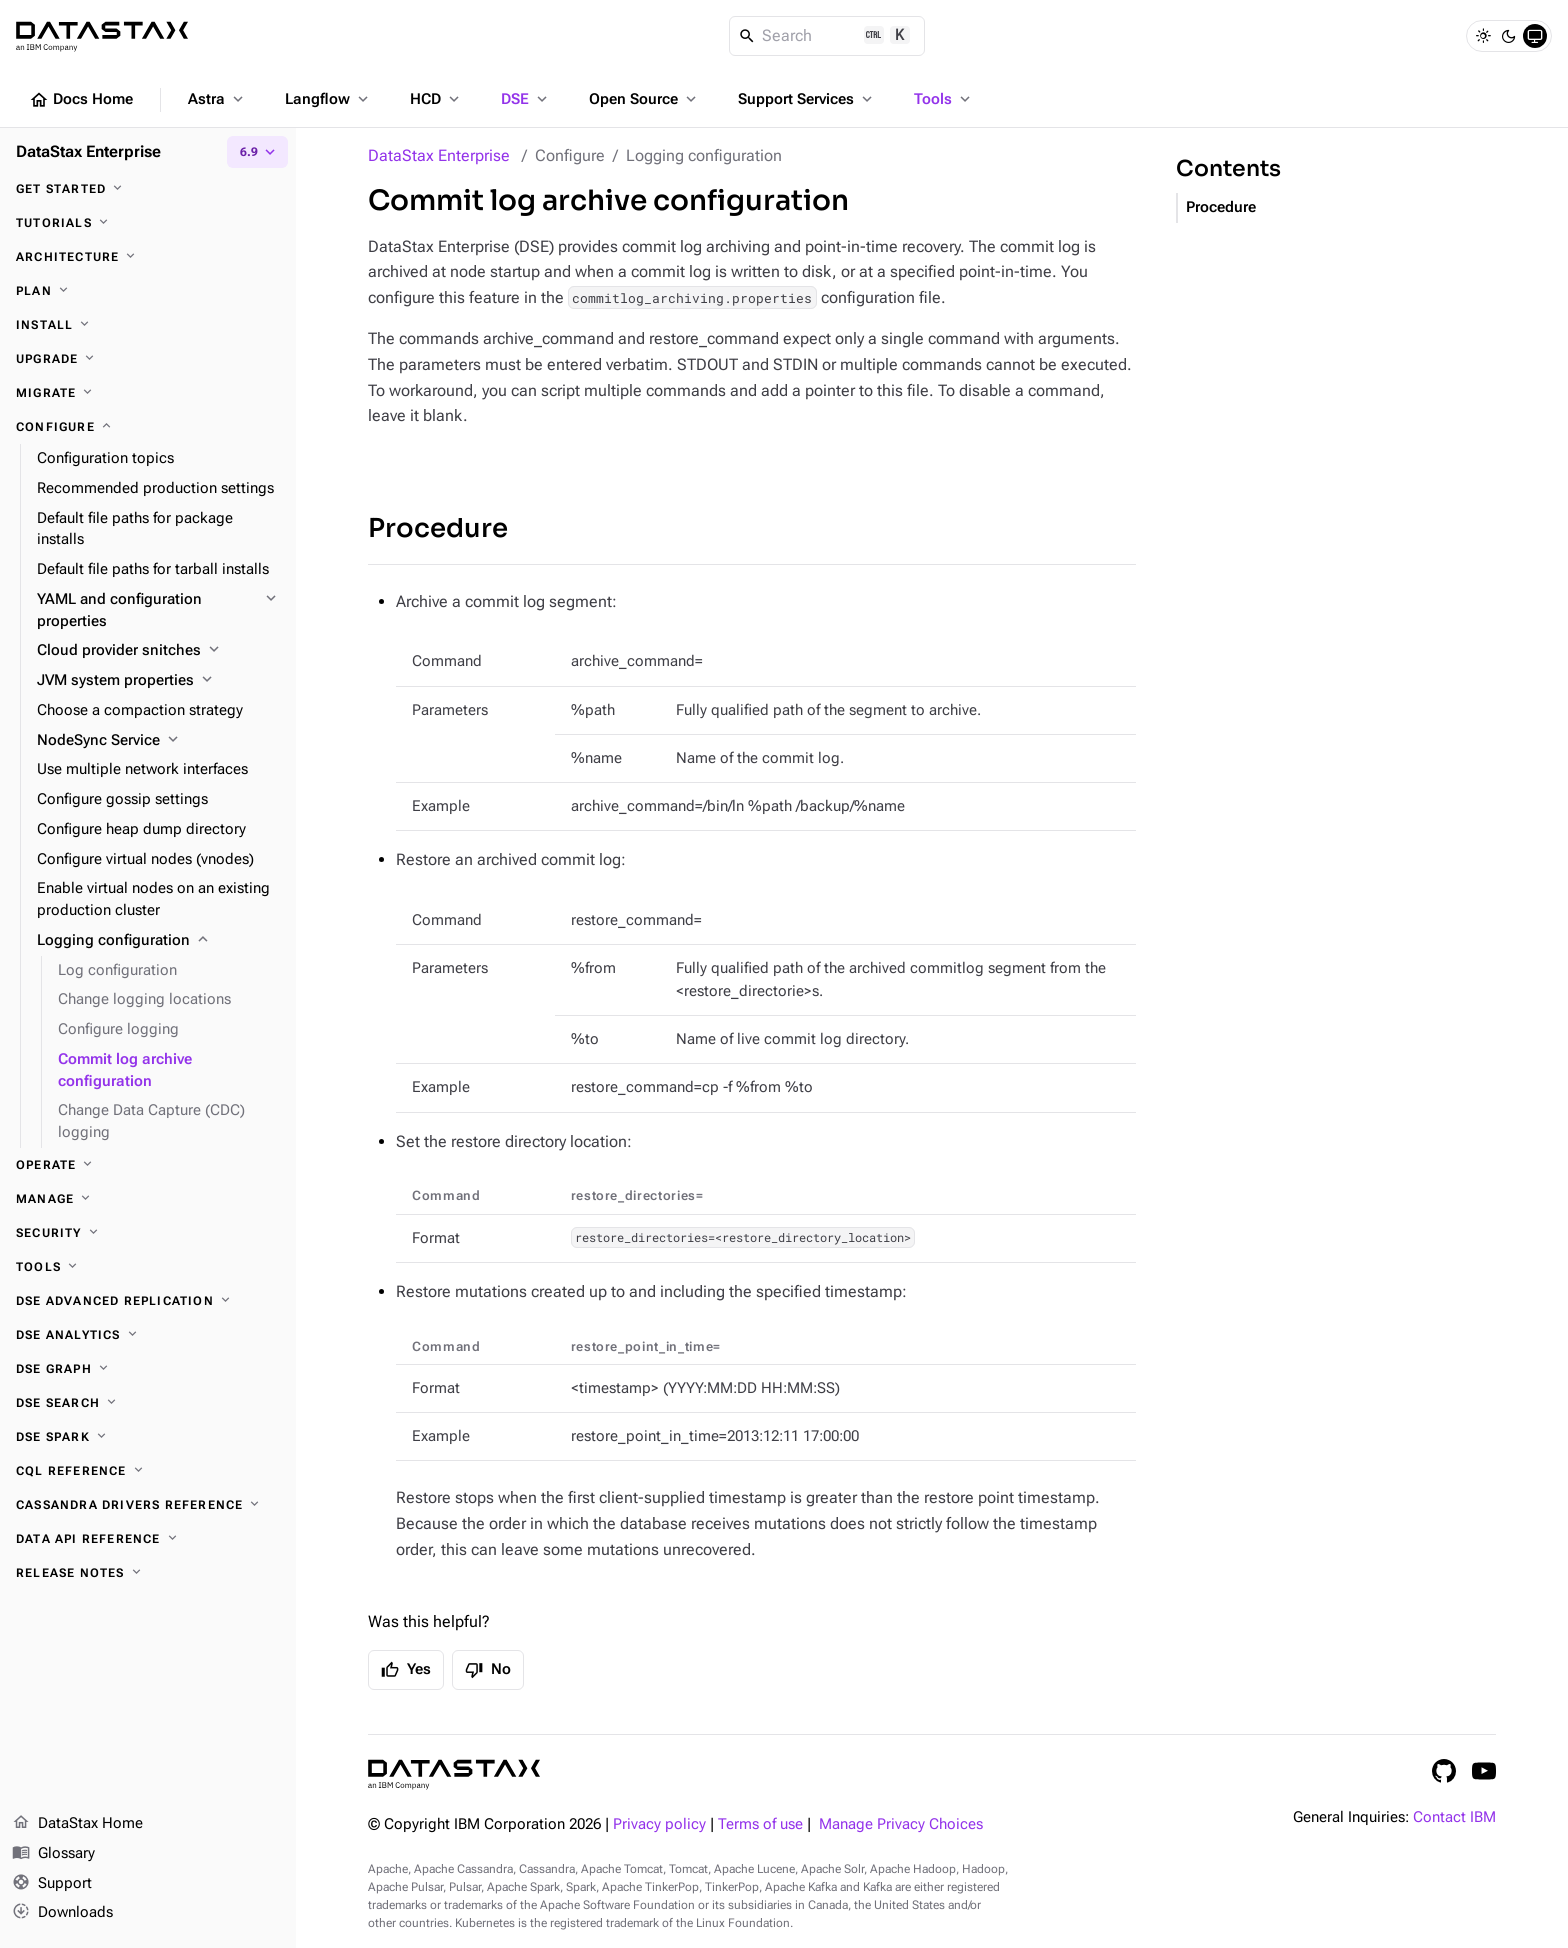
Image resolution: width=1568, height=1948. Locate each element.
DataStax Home (77, 1824)
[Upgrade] (148, 359)
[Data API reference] (148, 1539)
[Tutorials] (148, 223)
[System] (1535, 36)
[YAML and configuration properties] (158, 611)
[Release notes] (148, 1573)
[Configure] (148, 427)
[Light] (1483, 36)
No (488, 1670)
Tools (944, 99)
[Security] (148, 1233)
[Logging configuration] (158, 941)
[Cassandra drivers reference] (148, 1505)
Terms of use (760, 1824)
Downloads (62, 1913)
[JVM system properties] (158, 681)
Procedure (438, 528)
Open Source (644, 99)
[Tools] (148, 1267)
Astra (217, 99)
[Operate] (148, 1165)
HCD (436, 99)
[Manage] (148, 1199)
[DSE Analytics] (148, 1335)
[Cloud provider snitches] (158, 651)
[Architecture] (148, 257)
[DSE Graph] (148, 1369)
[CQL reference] (148, 1471)
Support (52, 1884)
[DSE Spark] (148, 1437)
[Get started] (148, 189)
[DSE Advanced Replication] (148, 1301)
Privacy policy (659, 1824)
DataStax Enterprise (439, 155)
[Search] (827, 36)
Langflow (328, 99)
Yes (406, 1670)
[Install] (148, 325)
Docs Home (81, 100)
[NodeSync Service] (158, 741)
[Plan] (148, 291)
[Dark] (1509, 36)
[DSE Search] (148, 1403)
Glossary (53, 1854)
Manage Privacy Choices (901, 1824)
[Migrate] (148, 393)
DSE (526, 99)
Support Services (807, 99)
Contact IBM (1454, 1817)
